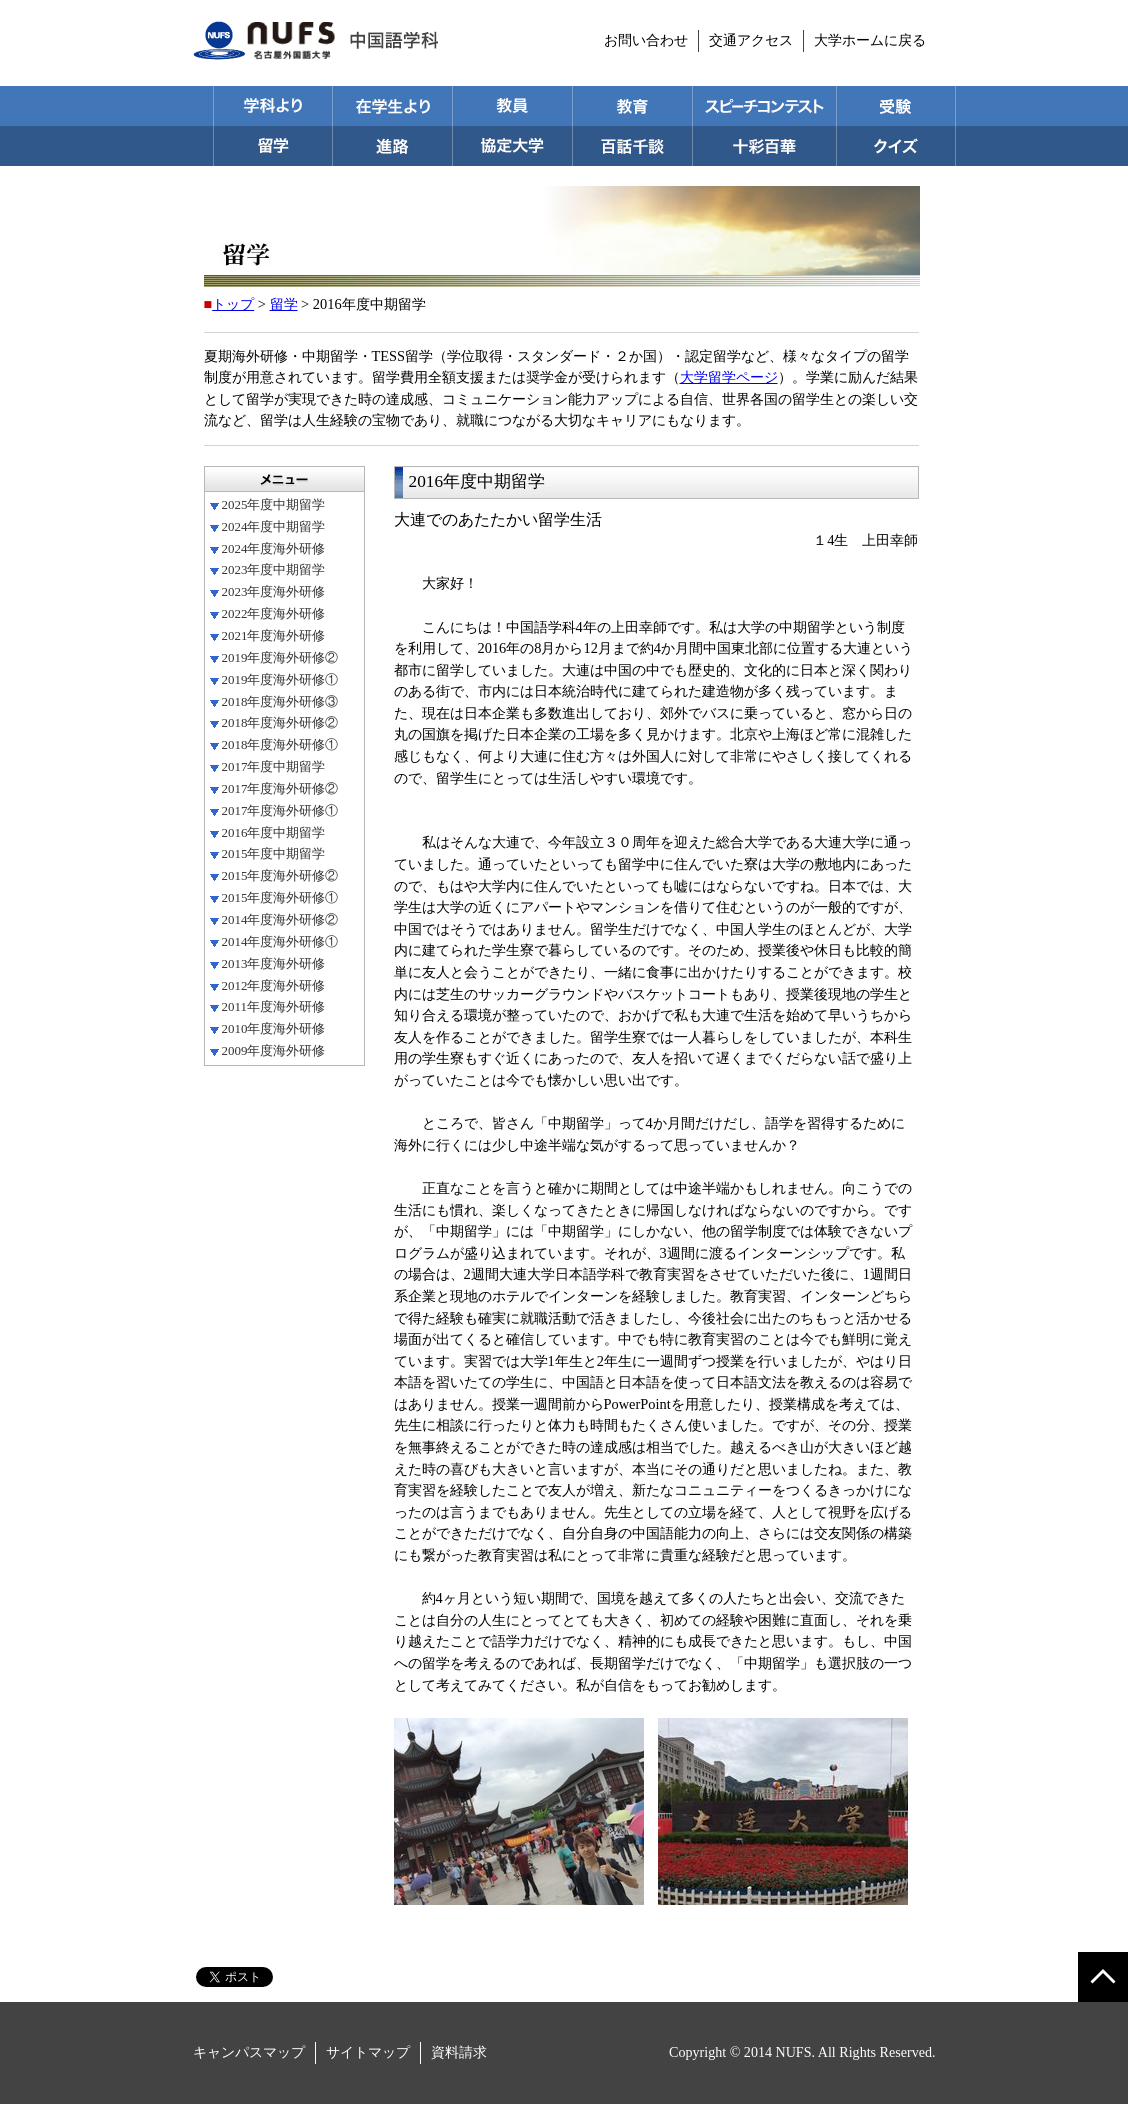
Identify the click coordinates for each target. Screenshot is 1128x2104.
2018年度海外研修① (280, 744)
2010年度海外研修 (274, 1028)
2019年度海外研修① (280, 679)
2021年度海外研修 (274, 635)
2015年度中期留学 (274, 853)
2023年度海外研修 (274, 591)
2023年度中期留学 (274, 569)
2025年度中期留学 (274, 504)
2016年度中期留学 (274, 832)
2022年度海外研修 (274, 613)
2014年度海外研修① (280, 941)
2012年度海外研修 (274, 985)
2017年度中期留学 (274, 766)
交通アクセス (751, 40)
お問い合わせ (646, 40)
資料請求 (459, 2052)
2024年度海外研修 (274, 548)
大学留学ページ (729, 377)
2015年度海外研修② (280, 875)
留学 (284, 304)
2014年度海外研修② (280, 919)
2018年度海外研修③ (280, 701)
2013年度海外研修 (274, 963)
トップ (233, 304)
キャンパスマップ (249, 2052)
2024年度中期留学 (274, 526)
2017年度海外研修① (280, 810)
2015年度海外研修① (280, 897)
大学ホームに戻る (870, 40)
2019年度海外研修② (280, 657)
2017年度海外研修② (280, 788)
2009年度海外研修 (274, 1050)
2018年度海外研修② (280, 722)
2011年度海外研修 (273, 1006)
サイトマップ (368, 2052)
